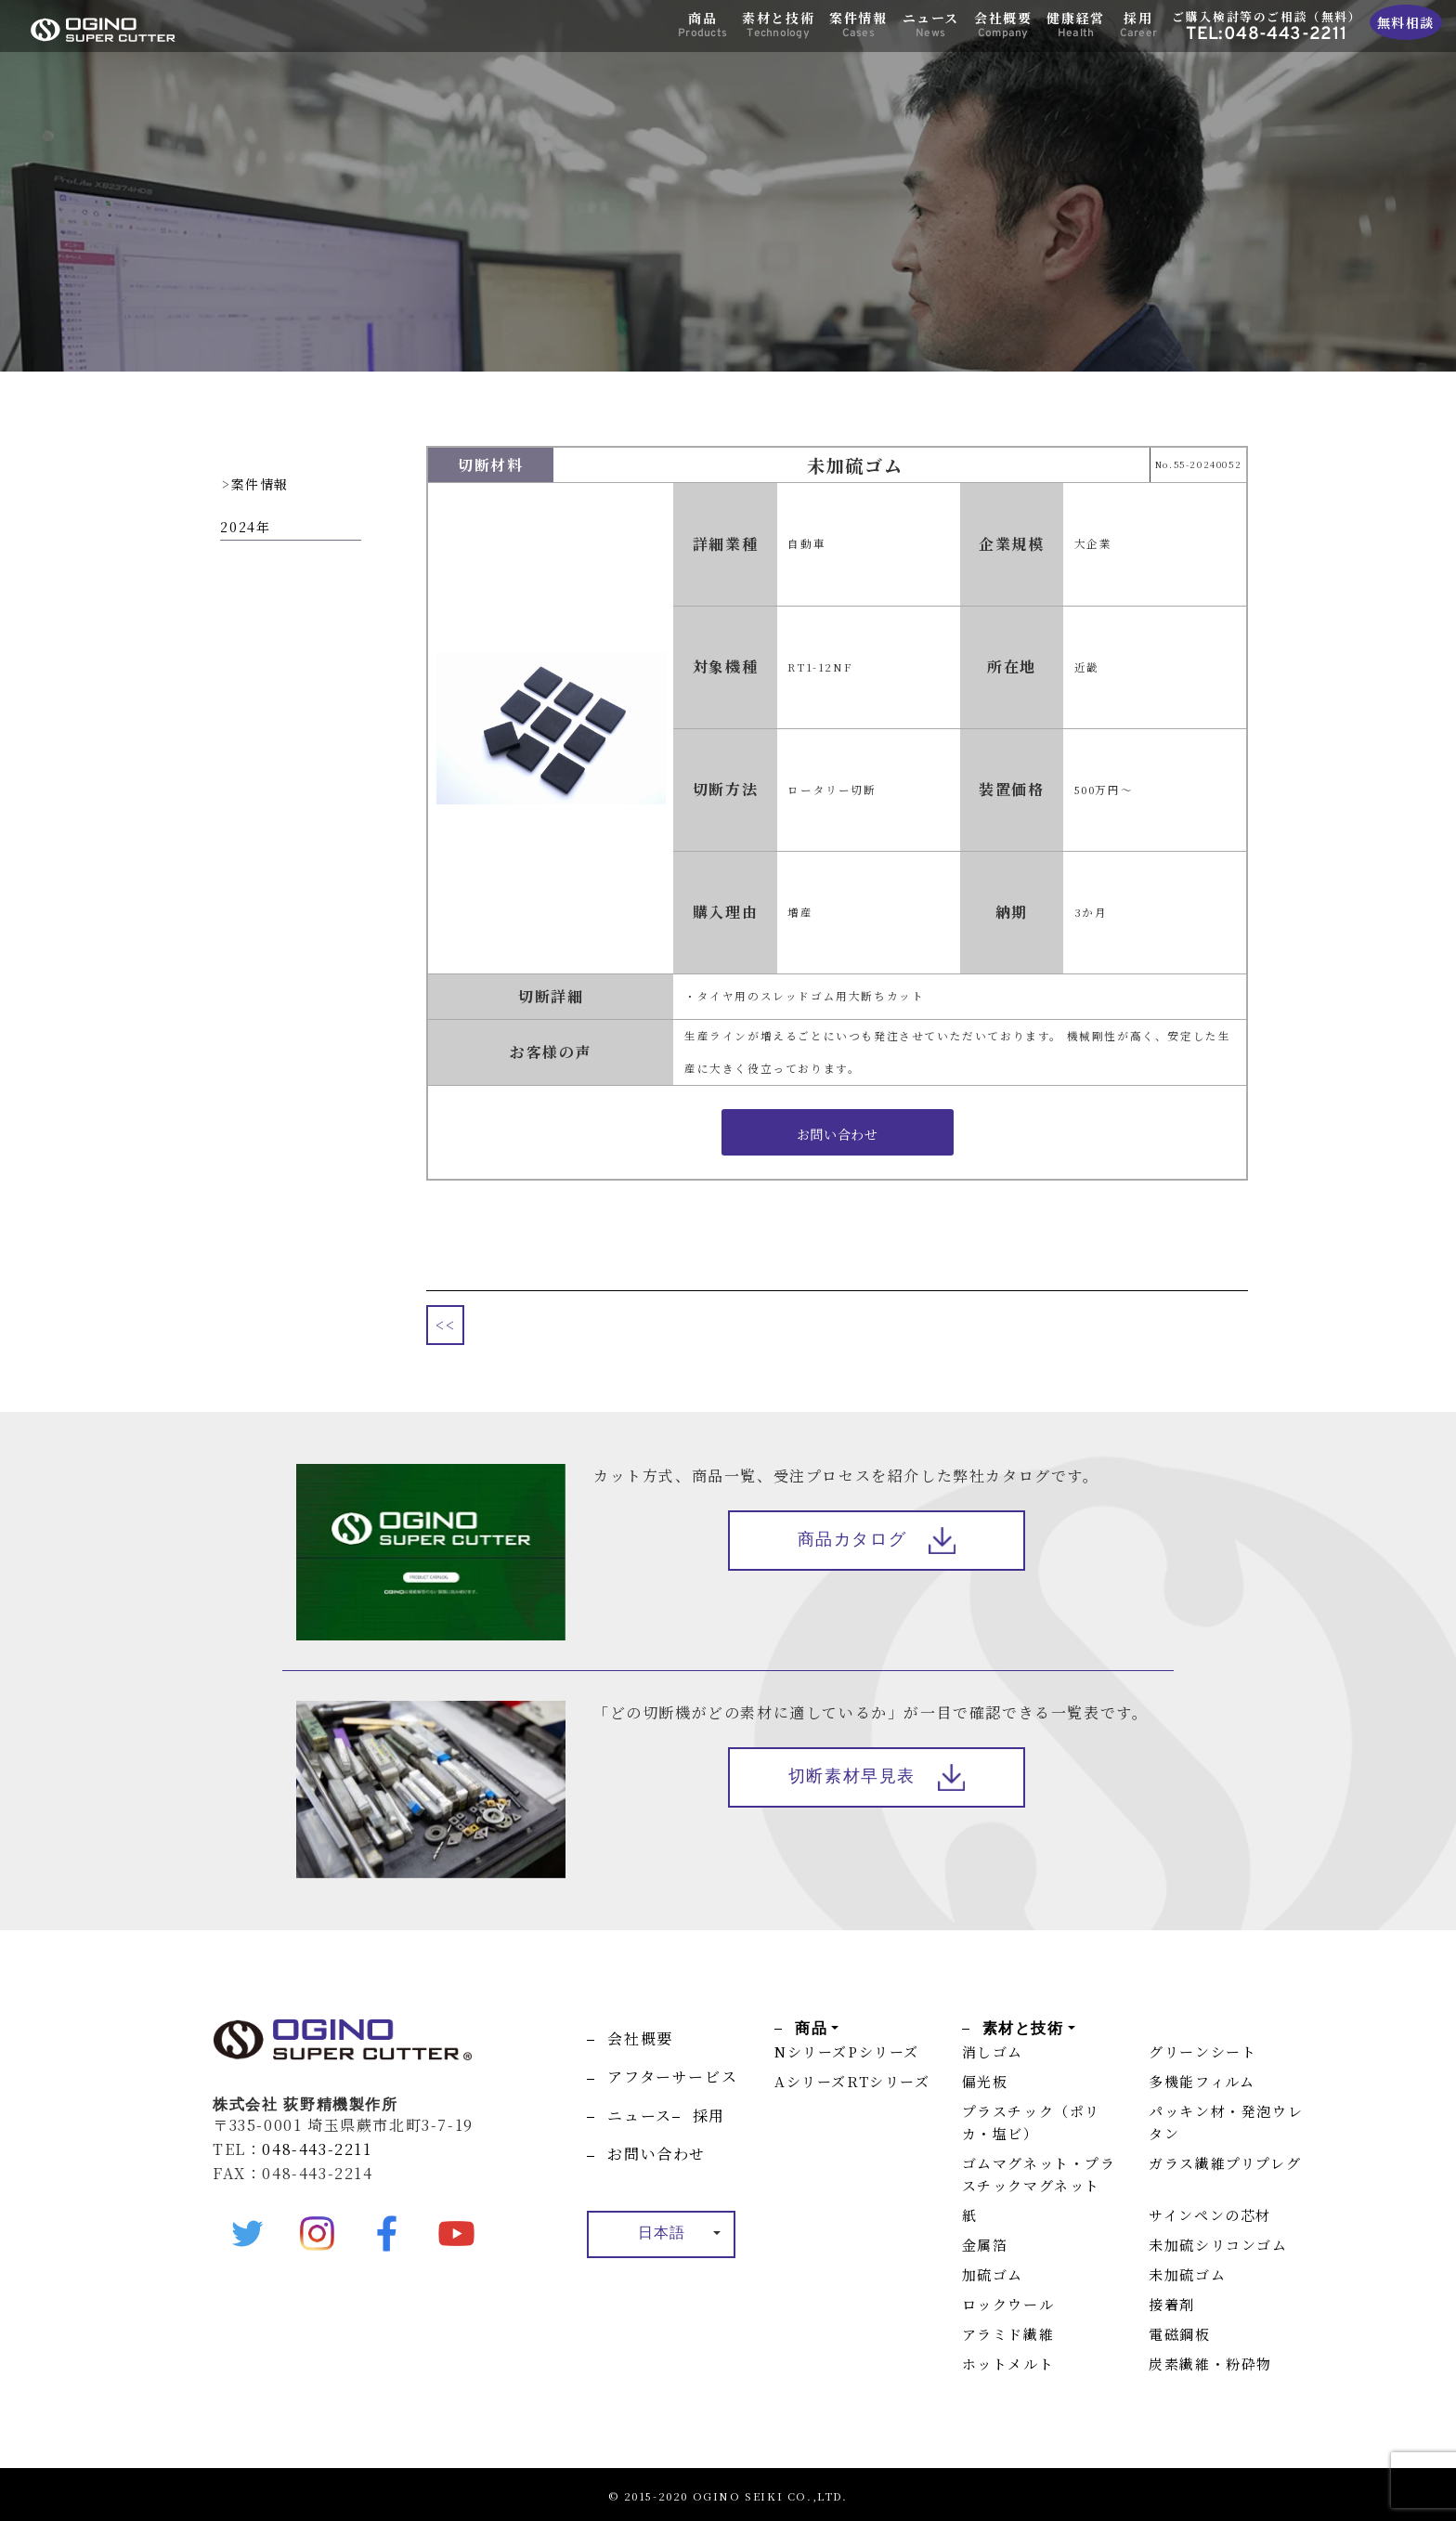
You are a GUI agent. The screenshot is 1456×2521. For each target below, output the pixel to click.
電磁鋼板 (1179, 2334)
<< (445, 1325)
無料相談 (1406, 22)
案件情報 (858, 24)
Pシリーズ (883, 2051)
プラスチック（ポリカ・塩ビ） (1031, 2122)
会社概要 (1003, 24)
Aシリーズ (810, 2081)
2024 (237, 526)
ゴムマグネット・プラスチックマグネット (1039, 2174)
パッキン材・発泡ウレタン (1226, 2122)
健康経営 (1075, 24)
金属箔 (985, 2244)
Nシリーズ (811, 2051)
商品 (702, 24)
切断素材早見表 (852, 1777)
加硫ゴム (992, 2274)
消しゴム (992, 2051)
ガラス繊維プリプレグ (1225, 2163)
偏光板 (985, 2081)
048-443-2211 (316, 2149)
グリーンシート (1202, 2051)
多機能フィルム (1201, 2081)
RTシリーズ (888, 2081)
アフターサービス (672, 2076)
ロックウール (1008, 2304)
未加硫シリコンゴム (1218, 2244)
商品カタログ (852, 1540)
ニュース (931, 24)
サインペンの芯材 (1210, 2215)
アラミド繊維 (1008, 2334)
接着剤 (1172, 2304)
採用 (1138, 24)
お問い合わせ (656, 2153)
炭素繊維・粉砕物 (1210, 2363)
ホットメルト (1008, 2363)
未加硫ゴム (1187, 2274)
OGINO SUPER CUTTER (103, 30)
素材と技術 (778, 24)
